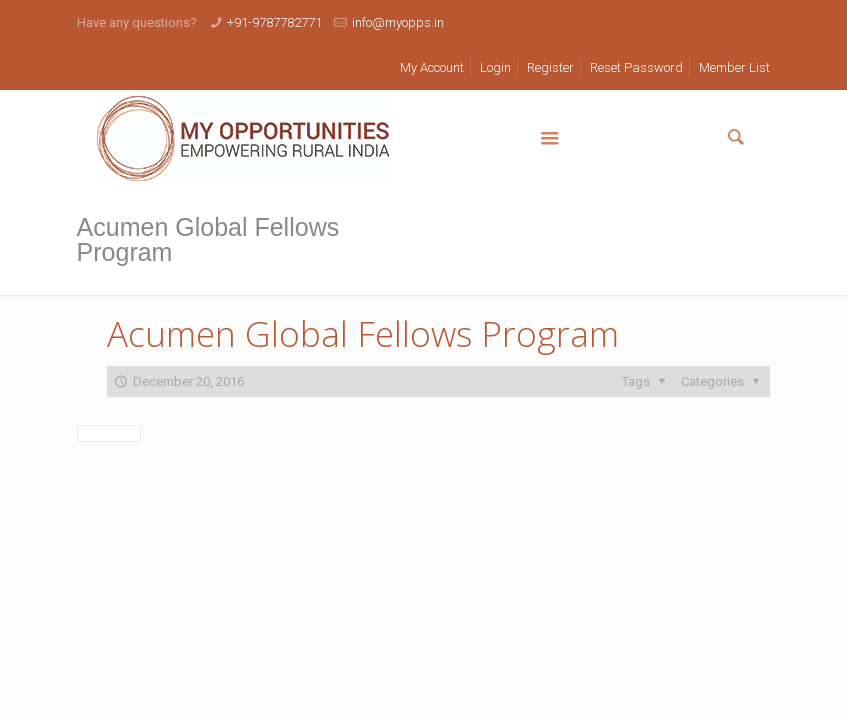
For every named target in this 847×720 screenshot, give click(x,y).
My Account (432, 67)
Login (495, 67)
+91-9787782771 (274, 22)
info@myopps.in (398, 22)
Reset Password (636, 67)
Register (550, 67)
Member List (734, 67)
